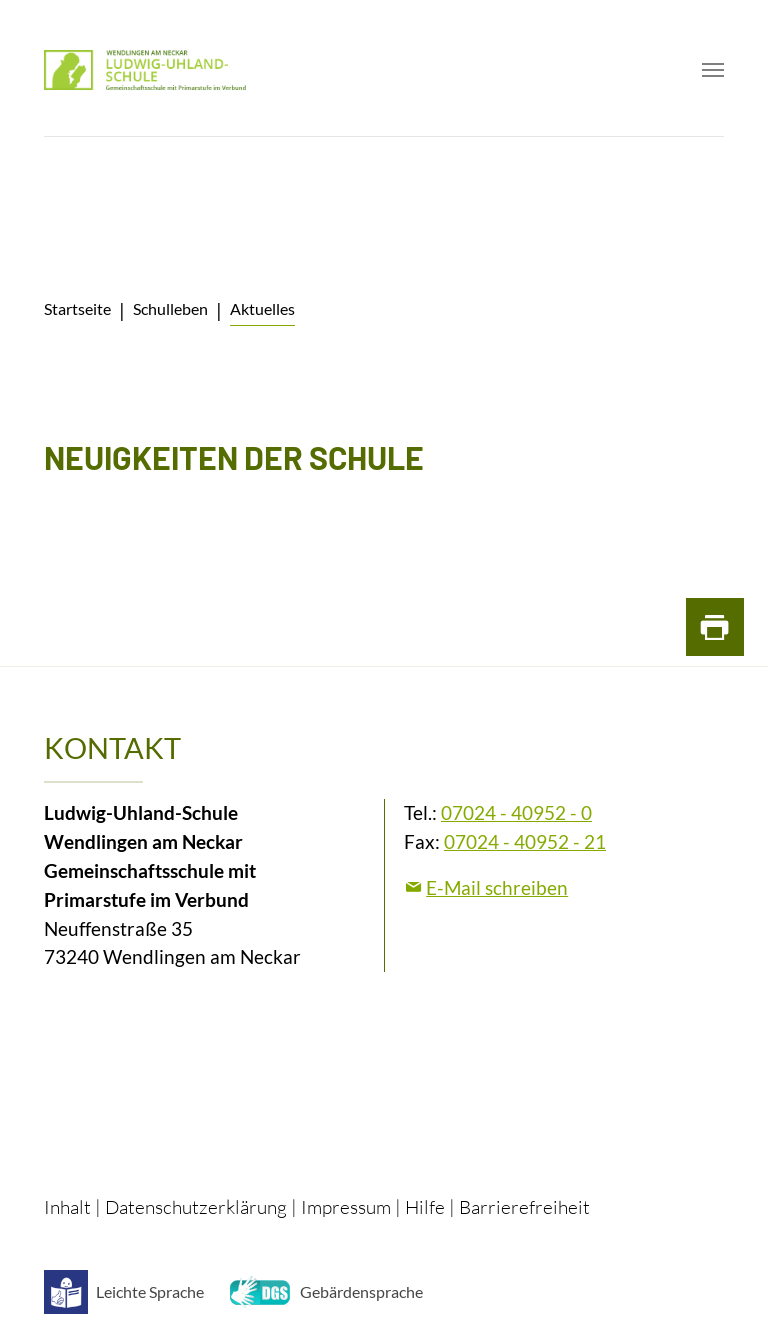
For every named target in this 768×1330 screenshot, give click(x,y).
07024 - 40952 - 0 (516, 812)
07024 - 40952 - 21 (525, 841)
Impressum (346, 1207)
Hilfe (425, 1207)
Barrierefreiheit (524, 1207)
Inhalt (67, 1207)
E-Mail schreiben (497, 887)
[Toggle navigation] (713, 70)
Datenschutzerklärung (196, 1207)
